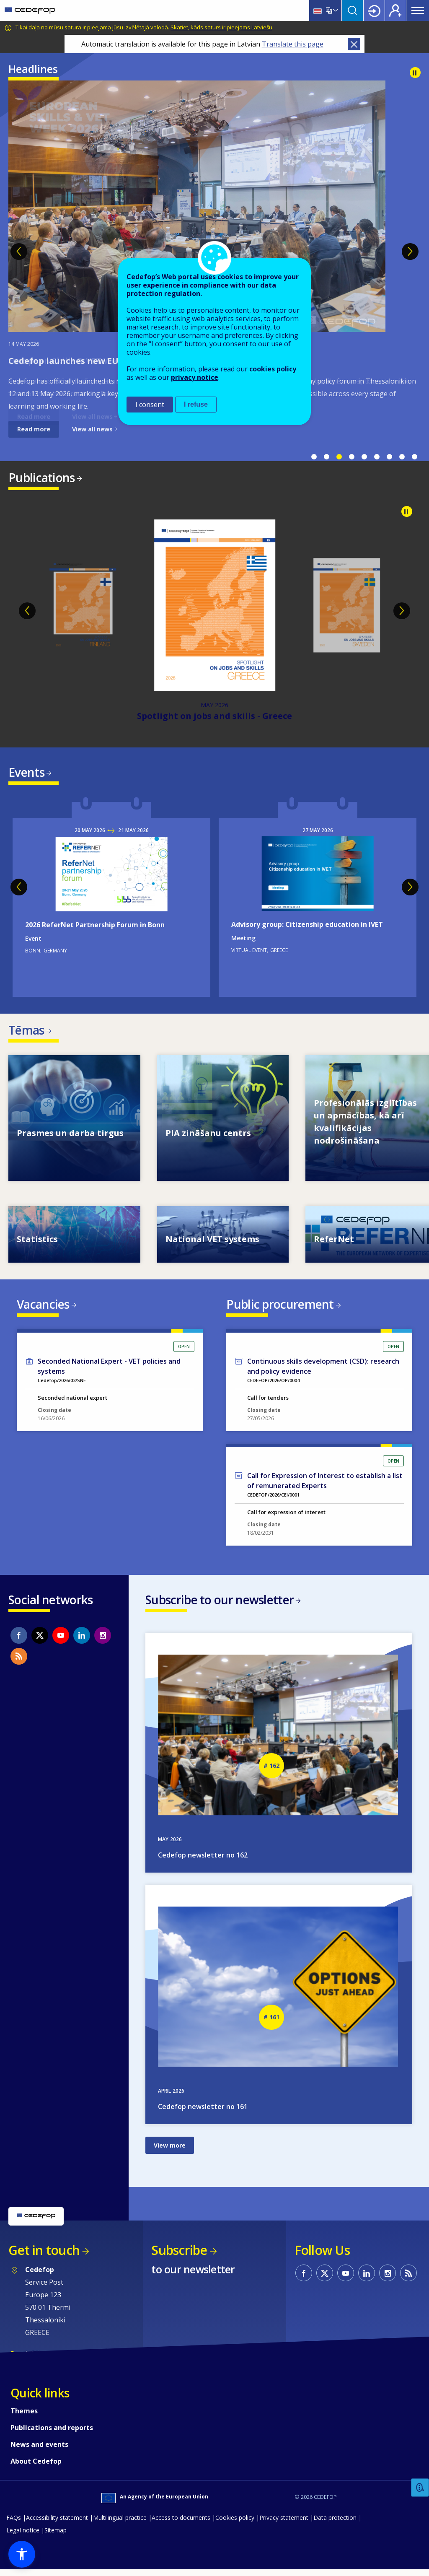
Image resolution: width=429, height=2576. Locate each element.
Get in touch (44, 2256)
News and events (39, 2450)
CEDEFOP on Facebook (18, 1640)
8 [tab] (402, 457)
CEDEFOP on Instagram (102, 1640)
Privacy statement (283, 2524)
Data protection (335, 2524)
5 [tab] (364, 457)
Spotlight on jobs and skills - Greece (214, 717)
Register (395, 10)
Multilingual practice (120, 2524)
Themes (24, 2417)
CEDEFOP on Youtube (60, 1640)
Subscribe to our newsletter (219, 1605)
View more (170, 2152)
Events (26, 773)
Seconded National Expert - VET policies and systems (109, 1371)
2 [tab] (326, 457)
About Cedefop (36, 2467)
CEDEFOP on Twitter (39, 1640)
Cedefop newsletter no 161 (203, 2112)
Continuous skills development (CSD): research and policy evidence (323, 1371)
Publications (41, 477)
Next (410, 251)
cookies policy (272, 369)
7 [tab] (389, 457)
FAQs (13, 2524)
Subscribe (179, 2256)
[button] (21, 2554)
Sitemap (55, 2536)
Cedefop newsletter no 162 (203, 1860)
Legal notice (22, 2536)
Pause (415, 72)
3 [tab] (339, 457)
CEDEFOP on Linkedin (81, 1640)
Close (354, 44)
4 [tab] (351, 457)
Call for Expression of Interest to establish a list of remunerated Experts (325, 1485)
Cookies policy (234, 2524)
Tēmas (26, 1032)
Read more (33, 429)
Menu (417, 10)
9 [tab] (414, 457)
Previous (18, 251)
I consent (149, 404)
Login (374, 10)
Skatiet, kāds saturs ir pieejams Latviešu (221, 27)
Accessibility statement (57, 2524)
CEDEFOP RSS (18, 1661)
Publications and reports (51, 2434)
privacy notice (194, 377)
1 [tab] (314, 457)
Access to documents (181, 2524)
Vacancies (43, 1308)
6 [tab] (376, 457)
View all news (92, 429)
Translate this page (292, 44)
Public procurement (279, 1308)
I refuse (196, 404)
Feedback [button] (420, 2488)
